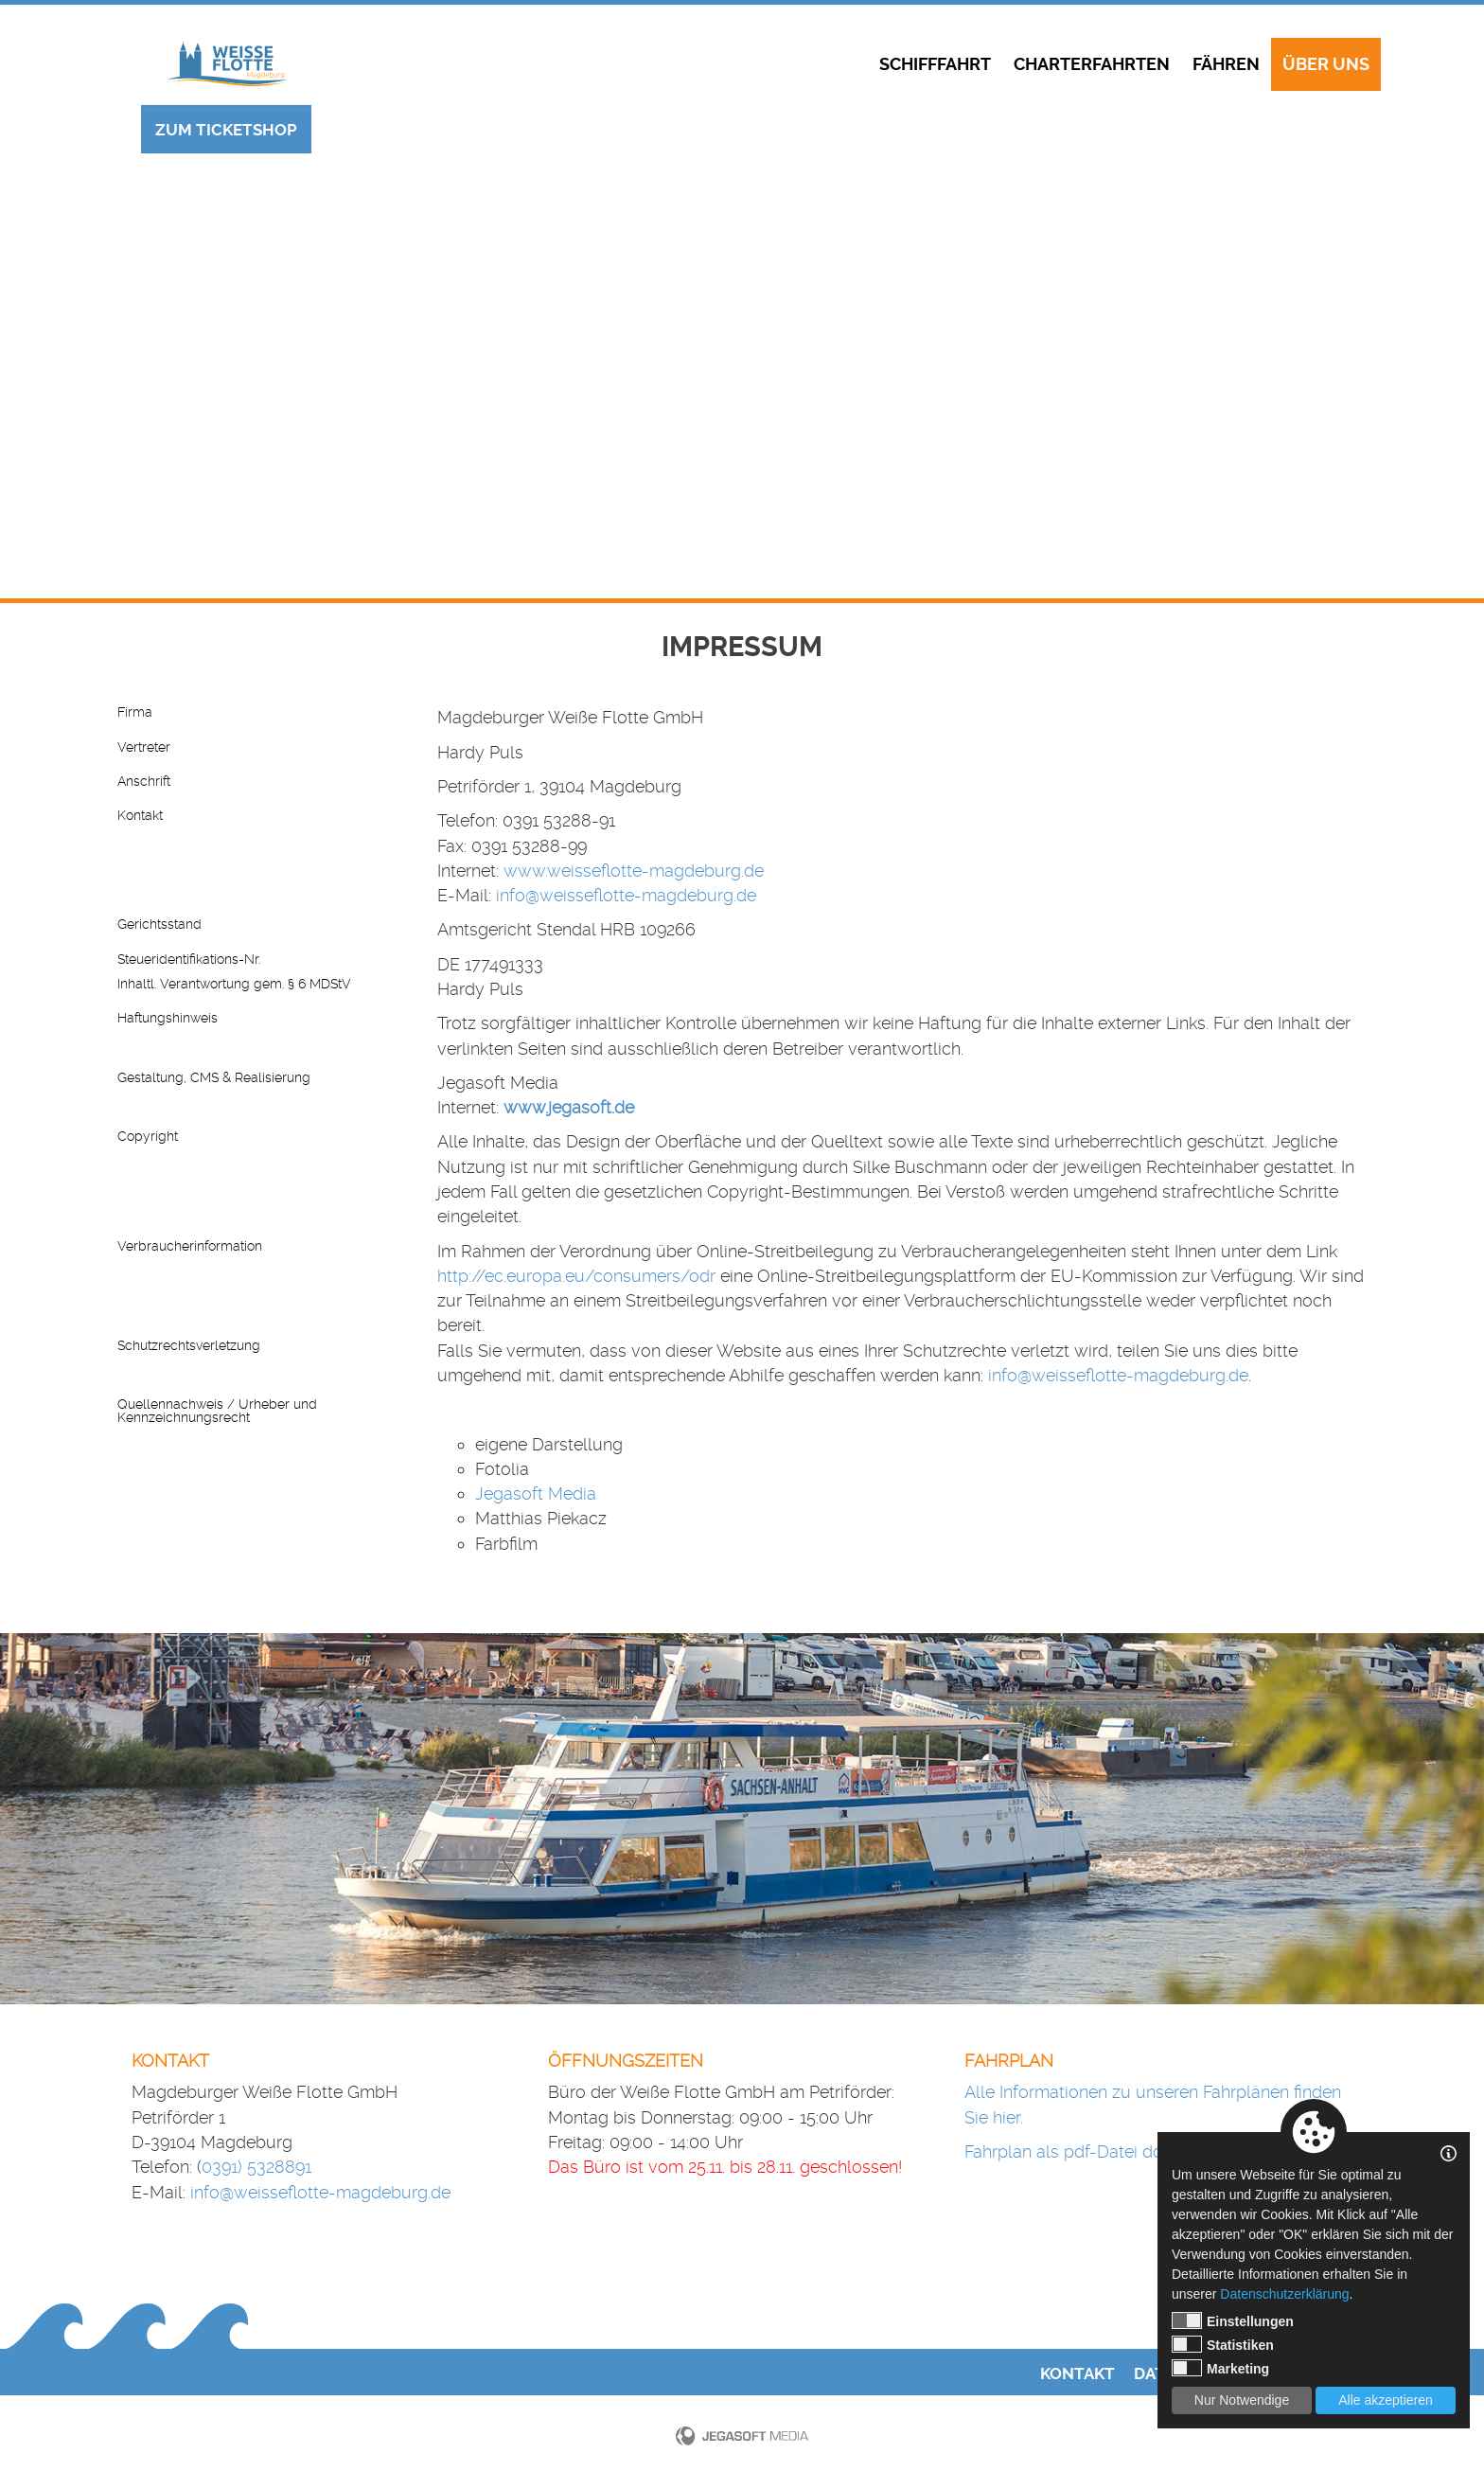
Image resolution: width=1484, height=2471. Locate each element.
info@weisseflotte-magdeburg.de (626, 895)
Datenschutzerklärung (1284, 2294)
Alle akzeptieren (1385, 2400)
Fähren (1226, 64)
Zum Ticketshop (226, 129)
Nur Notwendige (1241, 2400)
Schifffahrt (935, 64)
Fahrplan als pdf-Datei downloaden (1102, 2151)
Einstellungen (1233, 2320)
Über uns (1325, 64)
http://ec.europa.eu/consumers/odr (576, 1276)
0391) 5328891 (256, 2167)
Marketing (1220, 2367)
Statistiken (1223, 2344)
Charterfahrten (1092, 64)
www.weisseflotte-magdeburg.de (634, 870)
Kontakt (1077, 2374)
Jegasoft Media (535, 1493)
